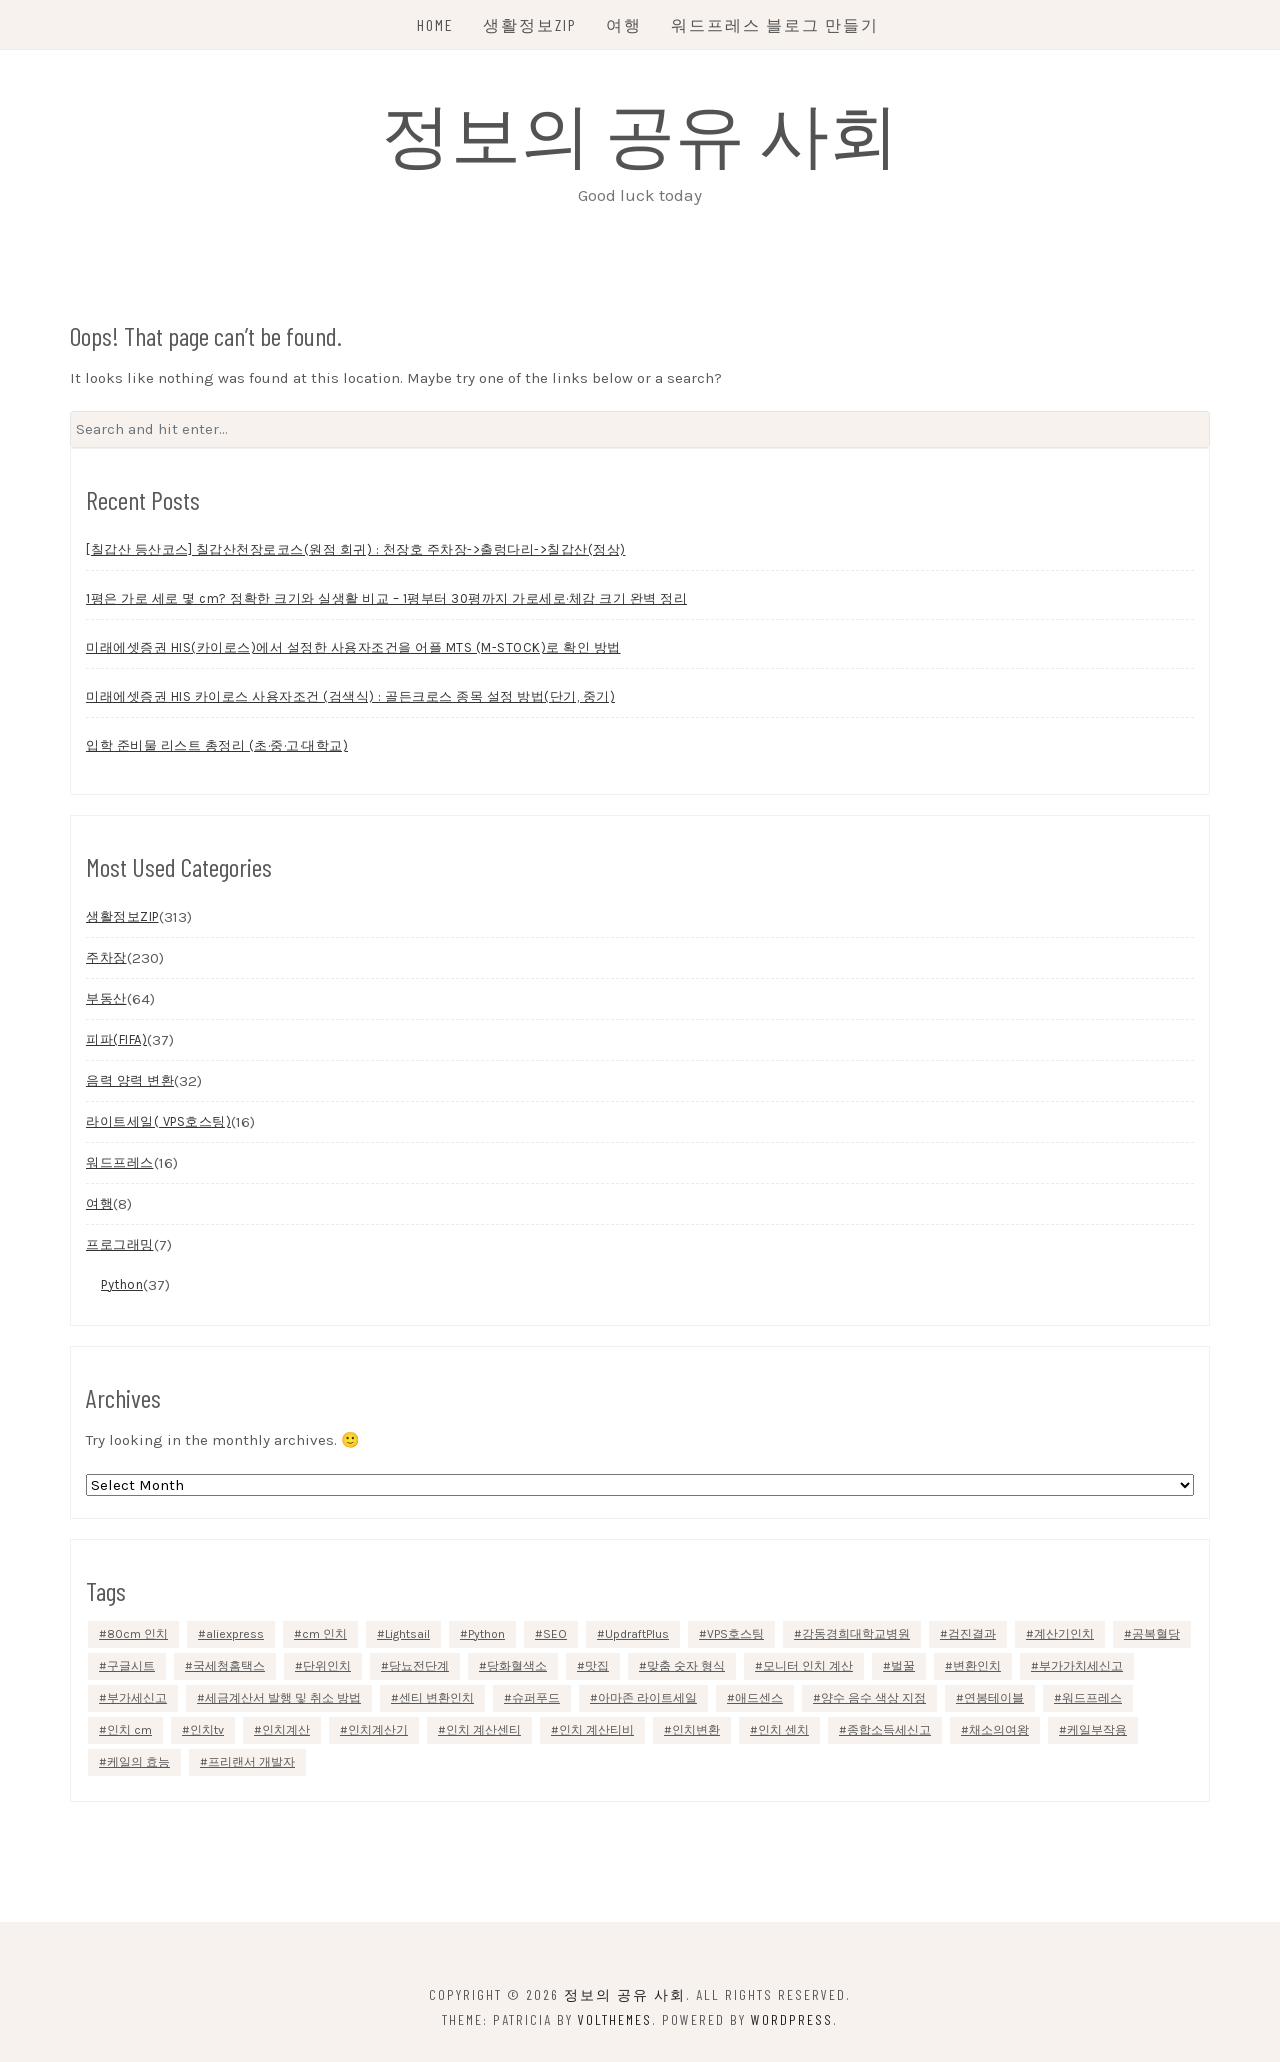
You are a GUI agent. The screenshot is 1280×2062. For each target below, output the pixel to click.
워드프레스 (120, 1162)
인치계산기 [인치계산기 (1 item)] (378, 1730)
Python (122, 1284)
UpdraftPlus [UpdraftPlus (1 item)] (637, 1634)
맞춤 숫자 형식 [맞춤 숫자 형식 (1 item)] (686, 1666)
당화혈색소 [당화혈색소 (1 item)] (517, 1666)
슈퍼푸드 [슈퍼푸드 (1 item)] (536, 1698)
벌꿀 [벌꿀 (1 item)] (903, 1666)
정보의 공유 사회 (640, 132)
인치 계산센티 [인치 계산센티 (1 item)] (483, 1730)
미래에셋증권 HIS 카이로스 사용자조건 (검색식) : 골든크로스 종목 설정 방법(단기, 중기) (350, 696)
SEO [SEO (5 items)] (555, 1634)
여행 (624, 24)
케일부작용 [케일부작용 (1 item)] (1097, 1730)
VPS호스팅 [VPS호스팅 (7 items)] (735, 1634)
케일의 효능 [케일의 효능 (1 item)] (138, 1762)
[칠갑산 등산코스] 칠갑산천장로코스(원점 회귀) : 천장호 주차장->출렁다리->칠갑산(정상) (356, 549)
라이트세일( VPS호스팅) (158, 1121)
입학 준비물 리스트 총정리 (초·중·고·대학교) (217, 745)
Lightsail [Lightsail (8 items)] (407, 1634)
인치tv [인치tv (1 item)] (207, 1730)
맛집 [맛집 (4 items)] (597, 1666)
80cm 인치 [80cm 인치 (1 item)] (137, 1634)
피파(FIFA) (116, 1039)
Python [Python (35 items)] (486, 1634)
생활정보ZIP (530, 24)
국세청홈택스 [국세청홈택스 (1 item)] (229, 1666)
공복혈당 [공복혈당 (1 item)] (1156, 1634)
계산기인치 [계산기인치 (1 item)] (1064, 1634)
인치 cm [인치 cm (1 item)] (129, 1730)
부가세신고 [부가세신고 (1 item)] (137, 1698)
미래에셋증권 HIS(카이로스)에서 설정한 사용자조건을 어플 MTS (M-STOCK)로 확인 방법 (353, 647)
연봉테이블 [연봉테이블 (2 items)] (994, 1698)
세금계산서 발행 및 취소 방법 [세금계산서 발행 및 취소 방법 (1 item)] (283, 1698)
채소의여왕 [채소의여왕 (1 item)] (999, 1730)
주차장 (106, 957)
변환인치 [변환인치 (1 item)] (977, 1666)
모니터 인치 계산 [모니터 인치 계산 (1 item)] (808, 1666)
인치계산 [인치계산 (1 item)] (286, 1730)
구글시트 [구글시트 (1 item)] (131, 1666)
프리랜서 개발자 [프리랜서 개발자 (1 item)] (251, 1762)
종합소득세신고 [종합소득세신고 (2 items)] (889, 1730)
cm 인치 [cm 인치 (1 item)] (324, 1634)
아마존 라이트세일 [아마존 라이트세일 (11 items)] (647, 1698)
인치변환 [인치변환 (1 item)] (696, 1730)
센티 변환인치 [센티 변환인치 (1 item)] (436, 1698)
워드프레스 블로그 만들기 (775, 24)
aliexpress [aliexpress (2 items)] (235, 1634)
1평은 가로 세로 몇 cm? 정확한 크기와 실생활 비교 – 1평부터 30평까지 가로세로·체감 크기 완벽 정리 (386, 598)
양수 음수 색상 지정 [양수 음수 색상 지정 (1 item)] (873, 1698)
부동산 (106, 998)
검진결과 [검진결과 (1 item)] (972, 1634)
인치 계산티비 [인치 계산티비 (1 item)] (596, 1730)
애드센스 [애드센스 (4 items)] (759, 1698)
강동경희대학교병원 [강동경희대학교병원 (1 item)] (856, 1634)
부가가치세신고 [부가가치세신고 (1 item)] (1081, 1666)
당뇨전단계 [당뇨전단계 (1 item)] (419, 1666)
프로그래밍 (120, 1244)
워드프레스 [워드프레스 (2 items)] (1092, 1698)
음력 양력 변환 (130, 1080)
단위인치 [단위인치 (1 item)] (327, 1666)
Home (435, 24)
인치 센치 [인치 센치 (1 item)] (783, 1730)
